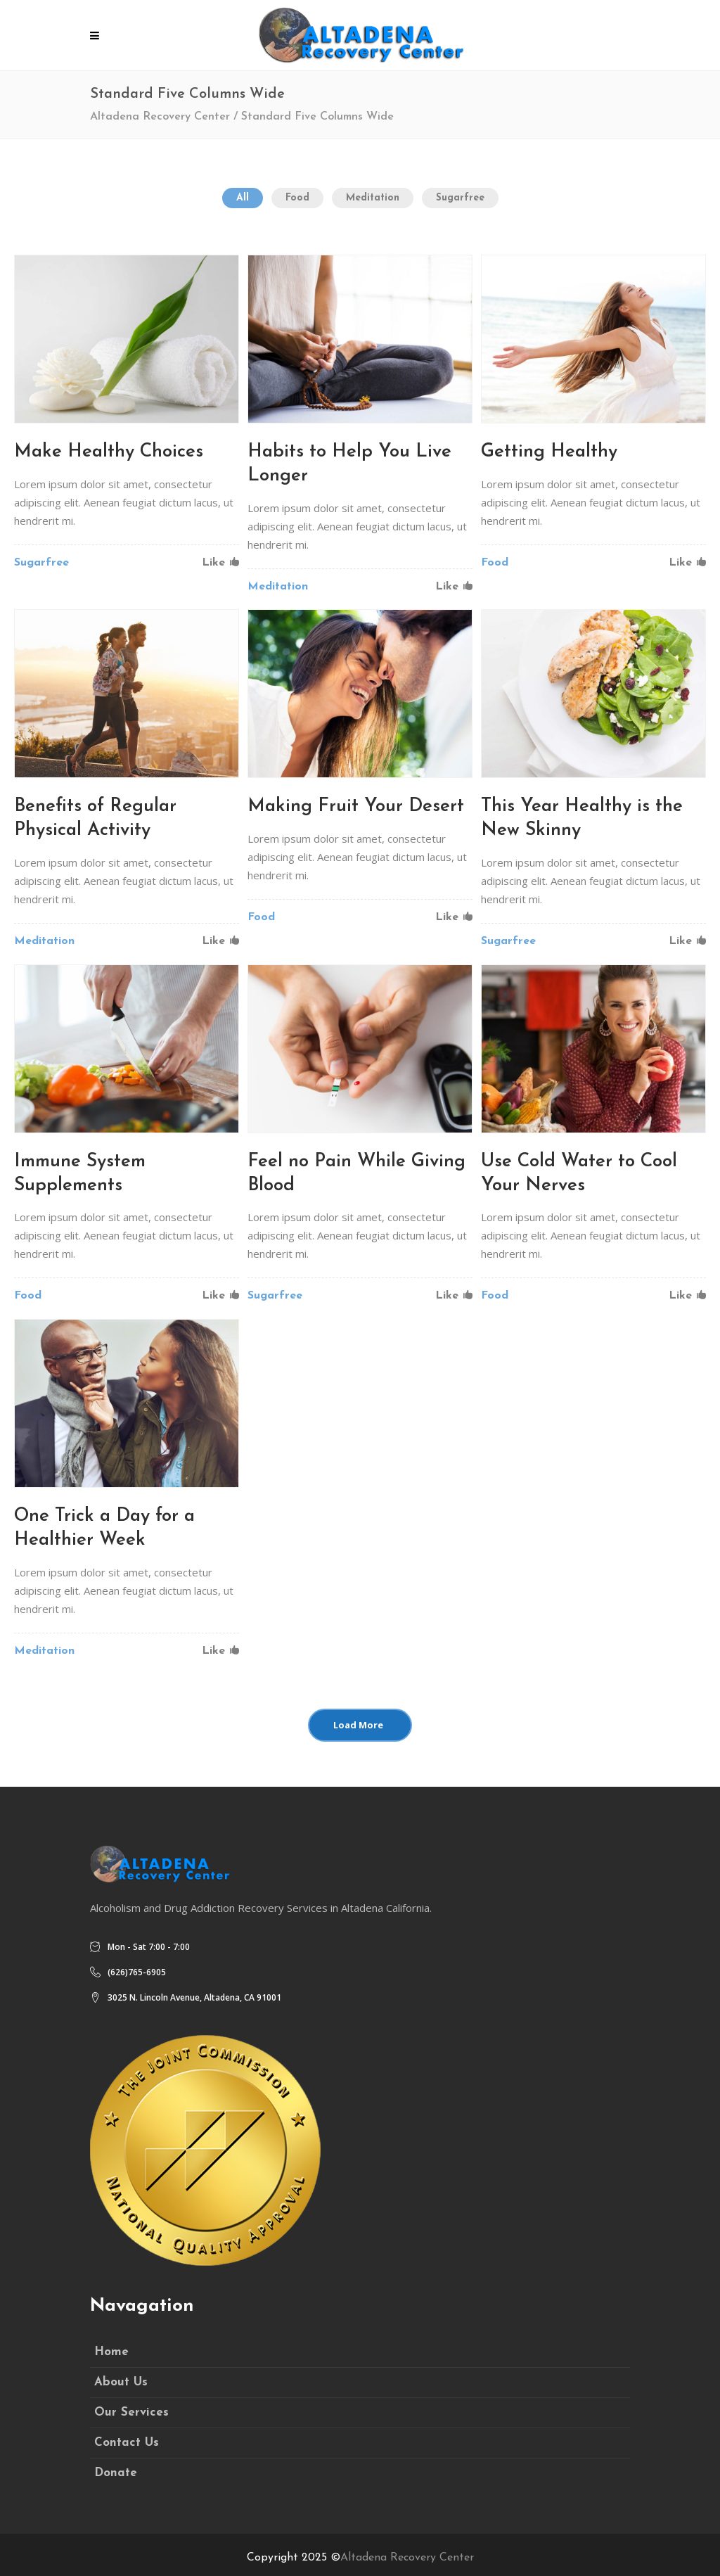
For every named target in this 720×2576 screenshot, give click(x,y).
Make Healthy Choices (108, 451)
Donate (115, 2473)
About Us (121, 2382)
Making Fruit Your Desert (356, 806)
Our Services (131, 2412)
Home (111, 2352)
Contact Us (126, 2443)
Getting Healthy (549, 451)
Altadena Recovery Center (160, 116)
